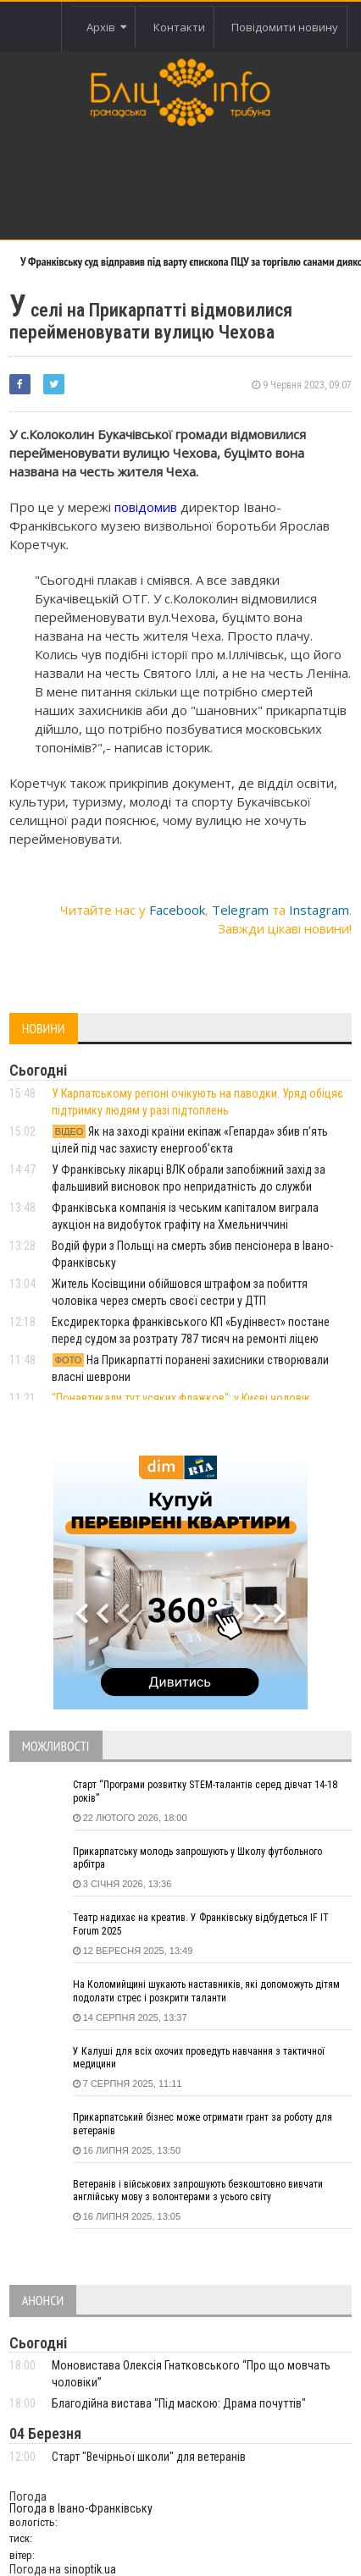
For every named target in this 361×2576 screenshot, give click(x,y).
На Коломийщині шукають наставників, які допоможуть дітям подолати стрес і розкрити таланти (206, 1991)
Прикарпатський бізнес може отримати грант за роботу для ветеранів (202, 2124)
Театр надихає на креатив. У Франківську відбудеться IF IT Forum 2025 (201, 1924)
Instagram (319, 909)
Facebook (177, 909)
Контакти (179, 27)
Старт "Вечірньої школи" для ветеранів (149, 2456)
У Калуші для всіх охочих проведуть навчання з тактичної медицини (199, 2058)
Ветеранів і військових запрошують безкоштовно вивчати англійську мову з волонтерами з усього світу (198, 2191)
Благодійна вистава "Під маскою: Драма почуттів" (179, 2403)
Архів (106, 27)
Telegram (240, 909)
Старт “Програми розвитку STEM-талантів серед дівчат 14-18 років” (205, 1791)
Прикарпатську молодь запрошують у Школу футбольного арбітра (197, 1858)
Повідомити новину (284, 27)
